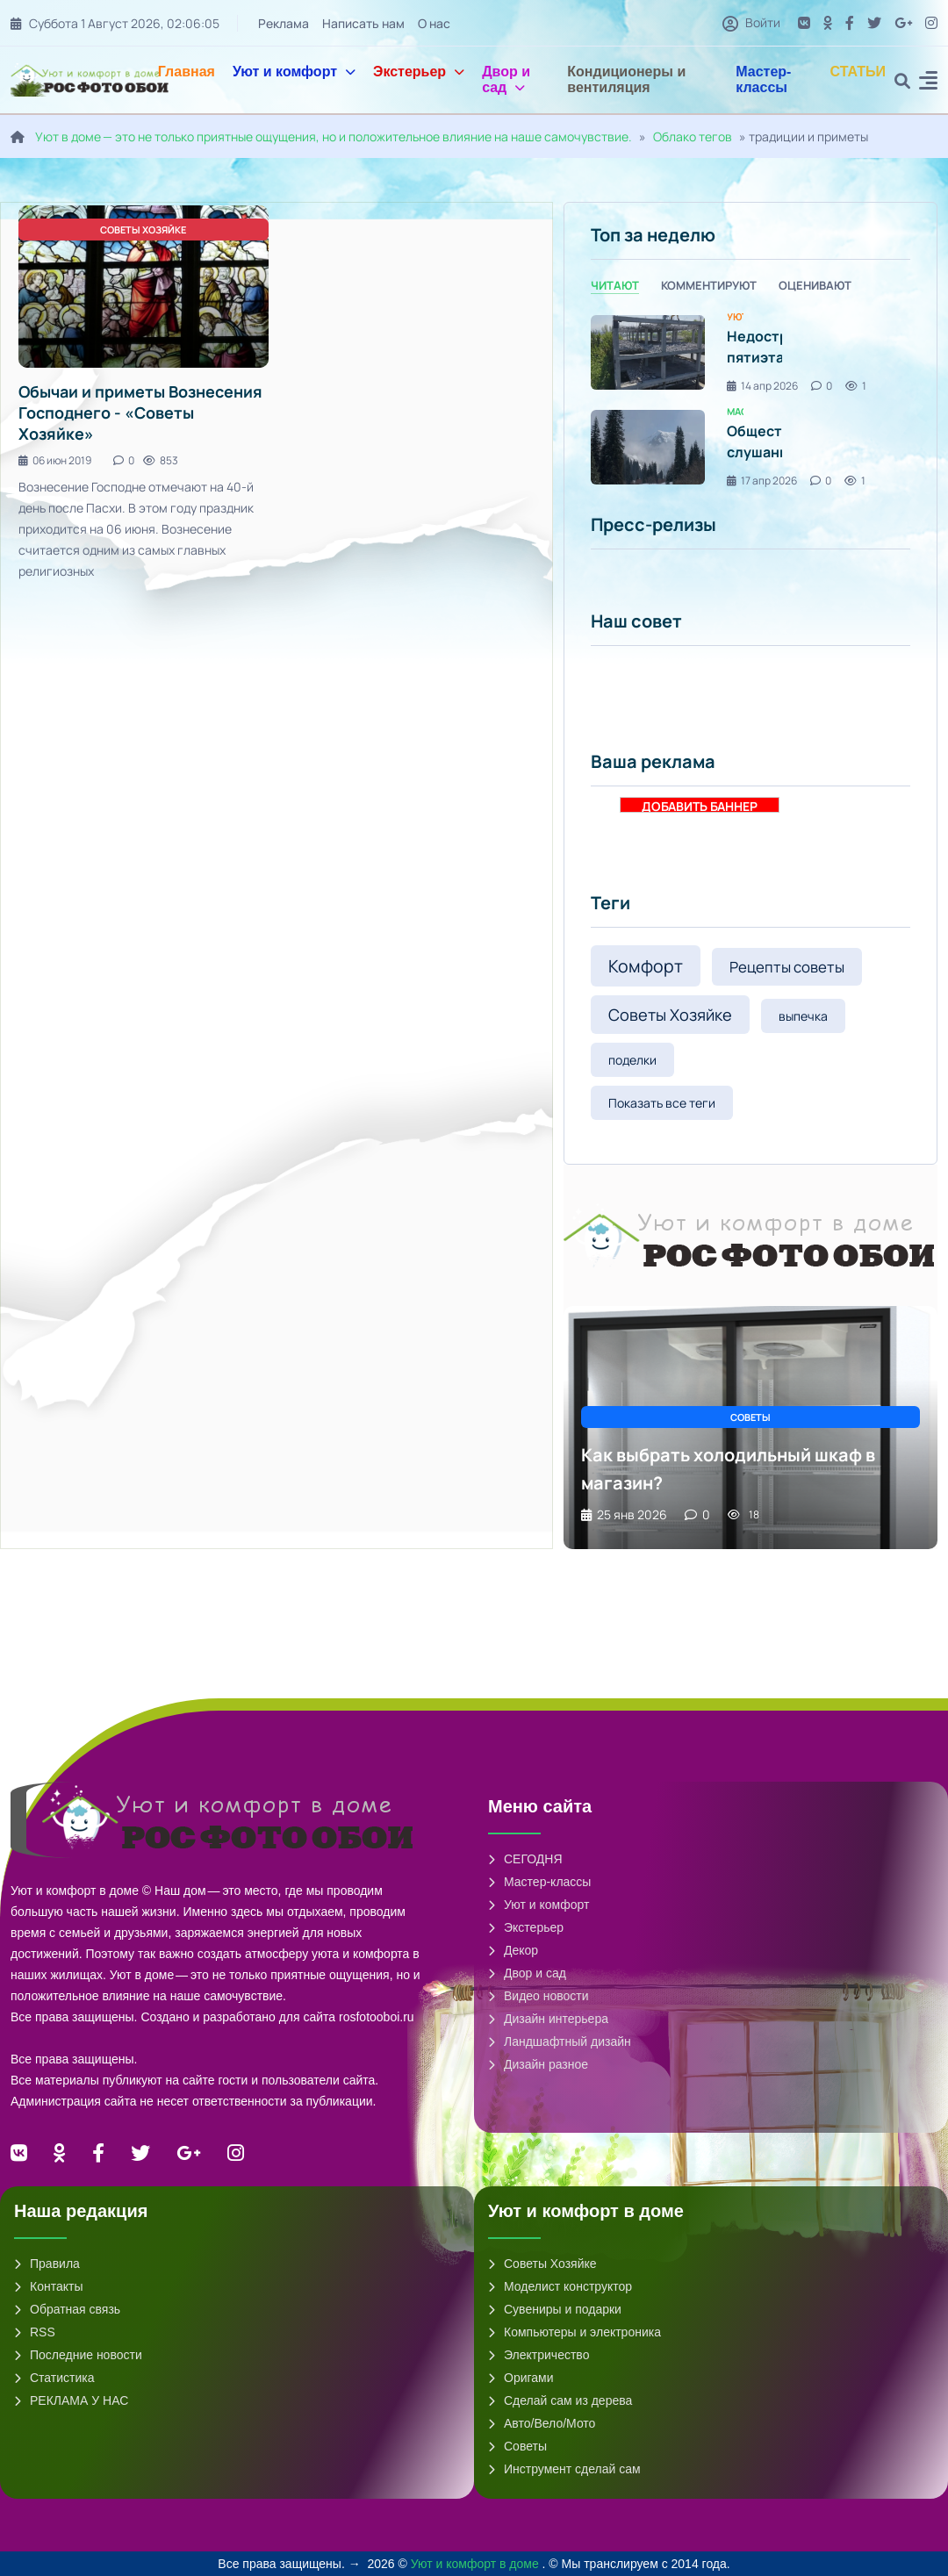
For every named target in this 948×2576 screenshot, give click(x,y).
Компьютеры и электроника (574, 2332)
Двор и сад (506, 79)
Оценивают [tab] (815, 285)
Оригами (521, 2378)
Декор (513, 1950)
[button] (928, 83)
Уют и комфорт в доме (476, 2564)
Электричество (538, 2355)
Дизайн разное (538, 2064)
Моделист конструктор (560, 2286)
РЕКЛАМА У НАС (71, 2400)
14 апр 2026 (762, 385)
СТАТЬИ (858, 71)
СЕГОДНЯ (525, 1859)
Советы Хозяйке (670, 1014)
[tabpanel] (750, 400)
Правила (47, 2264)
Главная (186, 71)
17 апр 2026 (762, 480)
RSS (34, 2332)
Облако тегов (692, 136)
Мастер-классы (763, 79)
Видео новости (538, 1996)
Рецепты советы (786, 967)
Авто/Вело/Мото (541, 2423)
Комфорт (645, 966)
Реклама (283, 23)
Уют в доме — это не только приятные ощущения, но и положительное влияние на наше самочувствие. (333, 136)
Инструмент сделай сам (564, 2469)
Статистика (54, 2378)
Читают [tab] (615, 285)
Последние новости (78, 2355)
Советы (517, 2446)
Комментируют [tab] (709, 285)
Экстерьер (418, 71)
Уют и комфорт (294, 71)
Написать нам (363, 23)
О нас (434, 23)
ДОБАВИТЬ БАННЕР (700, 805)
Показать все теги (661, 1102)
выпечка (803, 1016)
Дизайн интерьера (548, 2019)
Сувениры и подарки (554, 2309)
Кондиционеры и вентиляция (626, 79)
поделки (632, 1059)
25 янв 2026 (624, 1514)
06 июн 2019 (54, 460)
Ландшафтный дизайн (559, 2041)
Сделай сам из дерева (560, 2400)
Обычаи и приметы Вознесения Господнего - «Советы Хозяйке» (140, 412)
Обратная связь (67, 2309)
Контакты (48, 2286)
